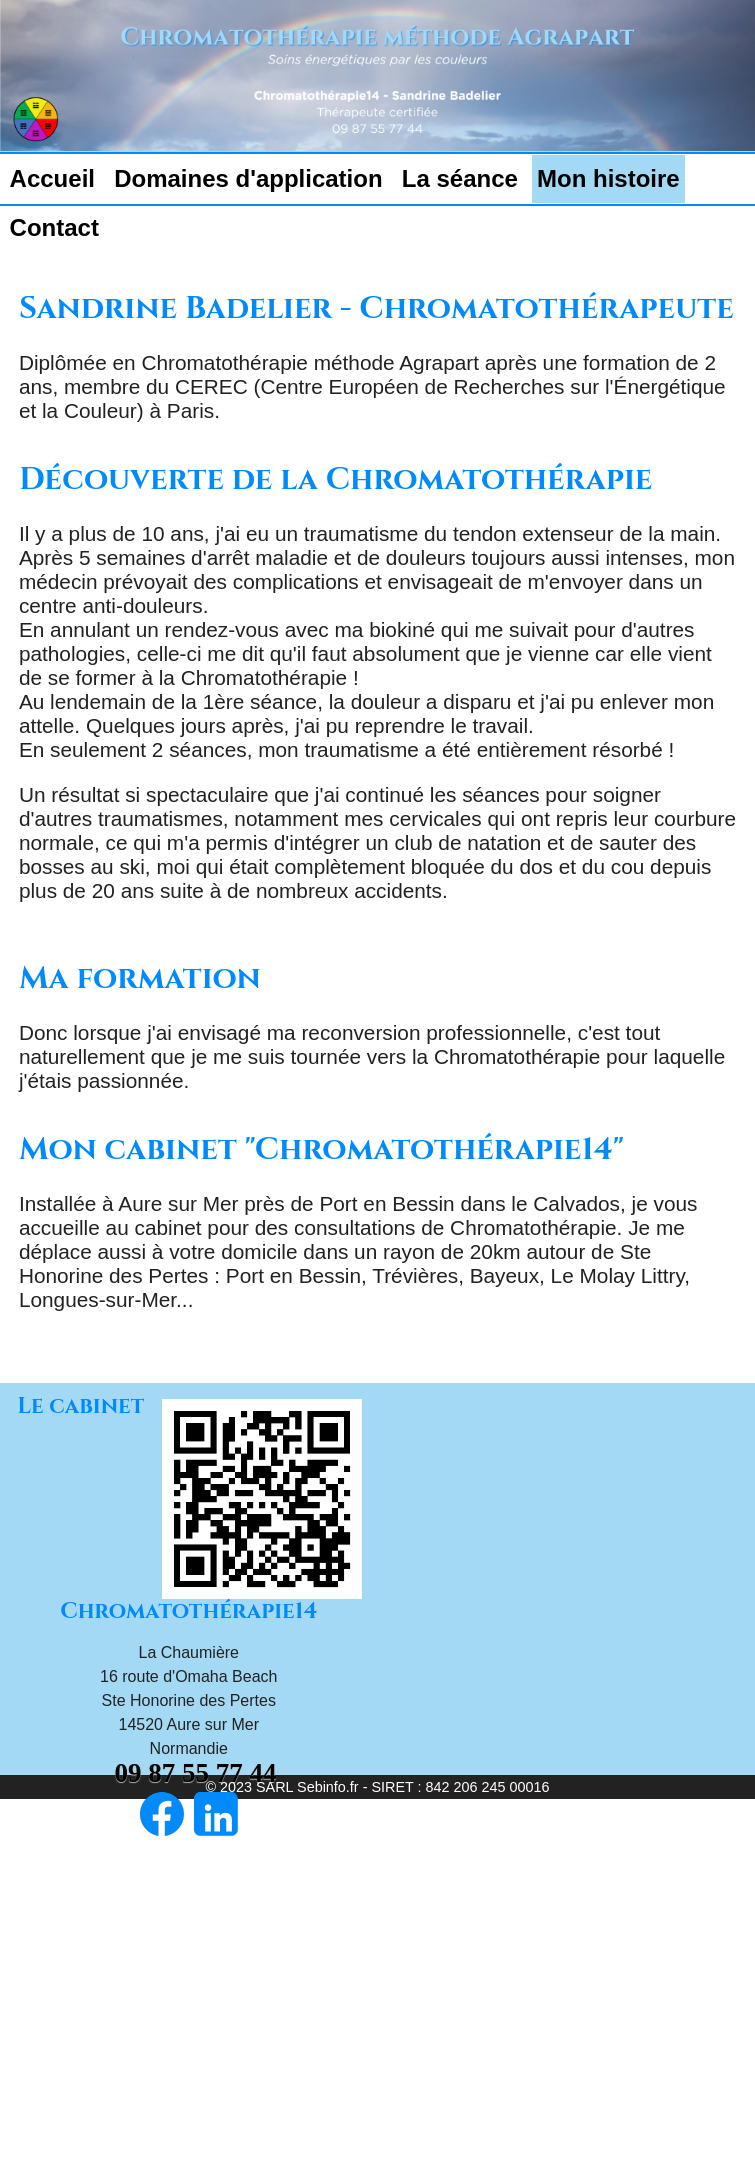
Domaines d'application (248, 178)
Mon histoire (608, 178)
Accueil (52, 178)
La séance (460, 178)
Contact (54, 227)
